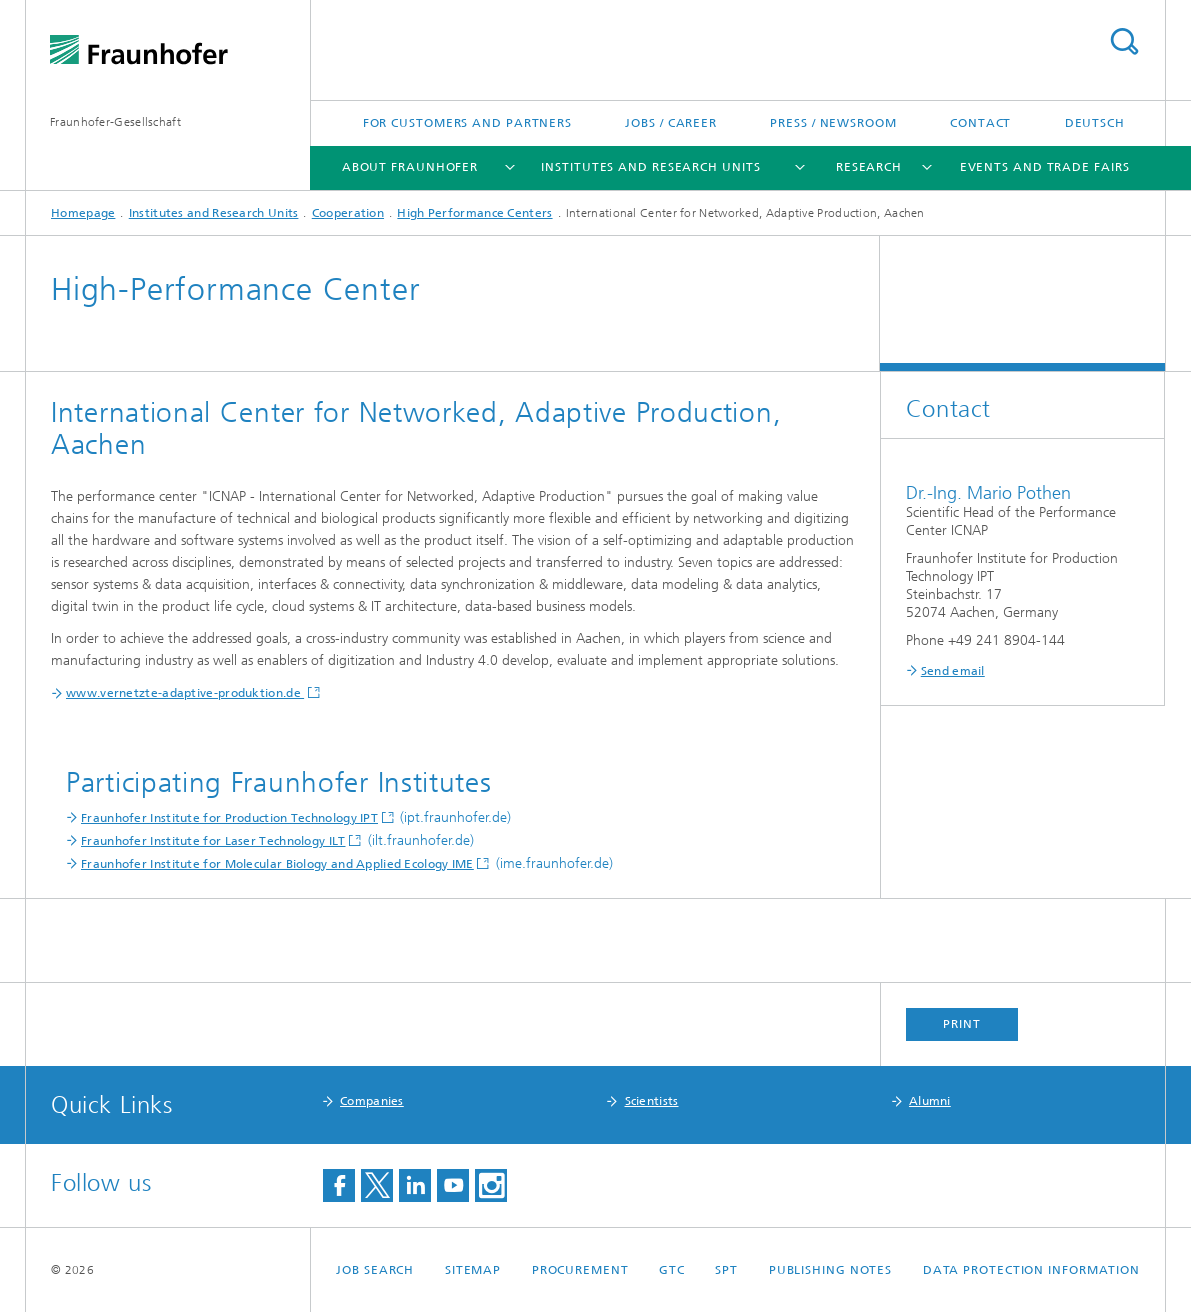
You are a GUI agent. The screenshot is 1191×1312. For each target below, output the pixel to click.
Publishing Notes (830, 1270)
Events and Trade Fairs (1045, 167)
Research (869, 167)
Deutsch (1095, 123)
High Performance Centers (474, 213)
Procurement (580, 1270)
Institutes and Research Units (650, 167)
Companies (372, 1101)
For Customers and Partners (467, 123)
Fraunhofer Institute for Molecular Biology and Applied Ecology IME (277, 864)
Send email (953, 671)
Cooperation (348, 213)
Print (962, 1024)
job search (375, 1270)
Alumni (930, 1101)
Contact (980, 123)
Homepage (83, 213)
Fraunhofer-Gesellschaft (115, 122)
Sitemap (473, 1270)
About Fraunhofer (410, 167)
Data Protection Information (1031, 1270)
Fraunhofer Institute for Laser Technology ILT (213, 841)
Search (1124, 41)
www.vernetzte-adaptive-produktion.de (185, 693)
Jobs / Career (671, 123)
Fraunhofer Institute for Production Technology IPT (229, 818)
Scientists (652, 1101)
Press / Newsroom (833, 123)
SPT (726, 1270)
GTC (672, 1270)
